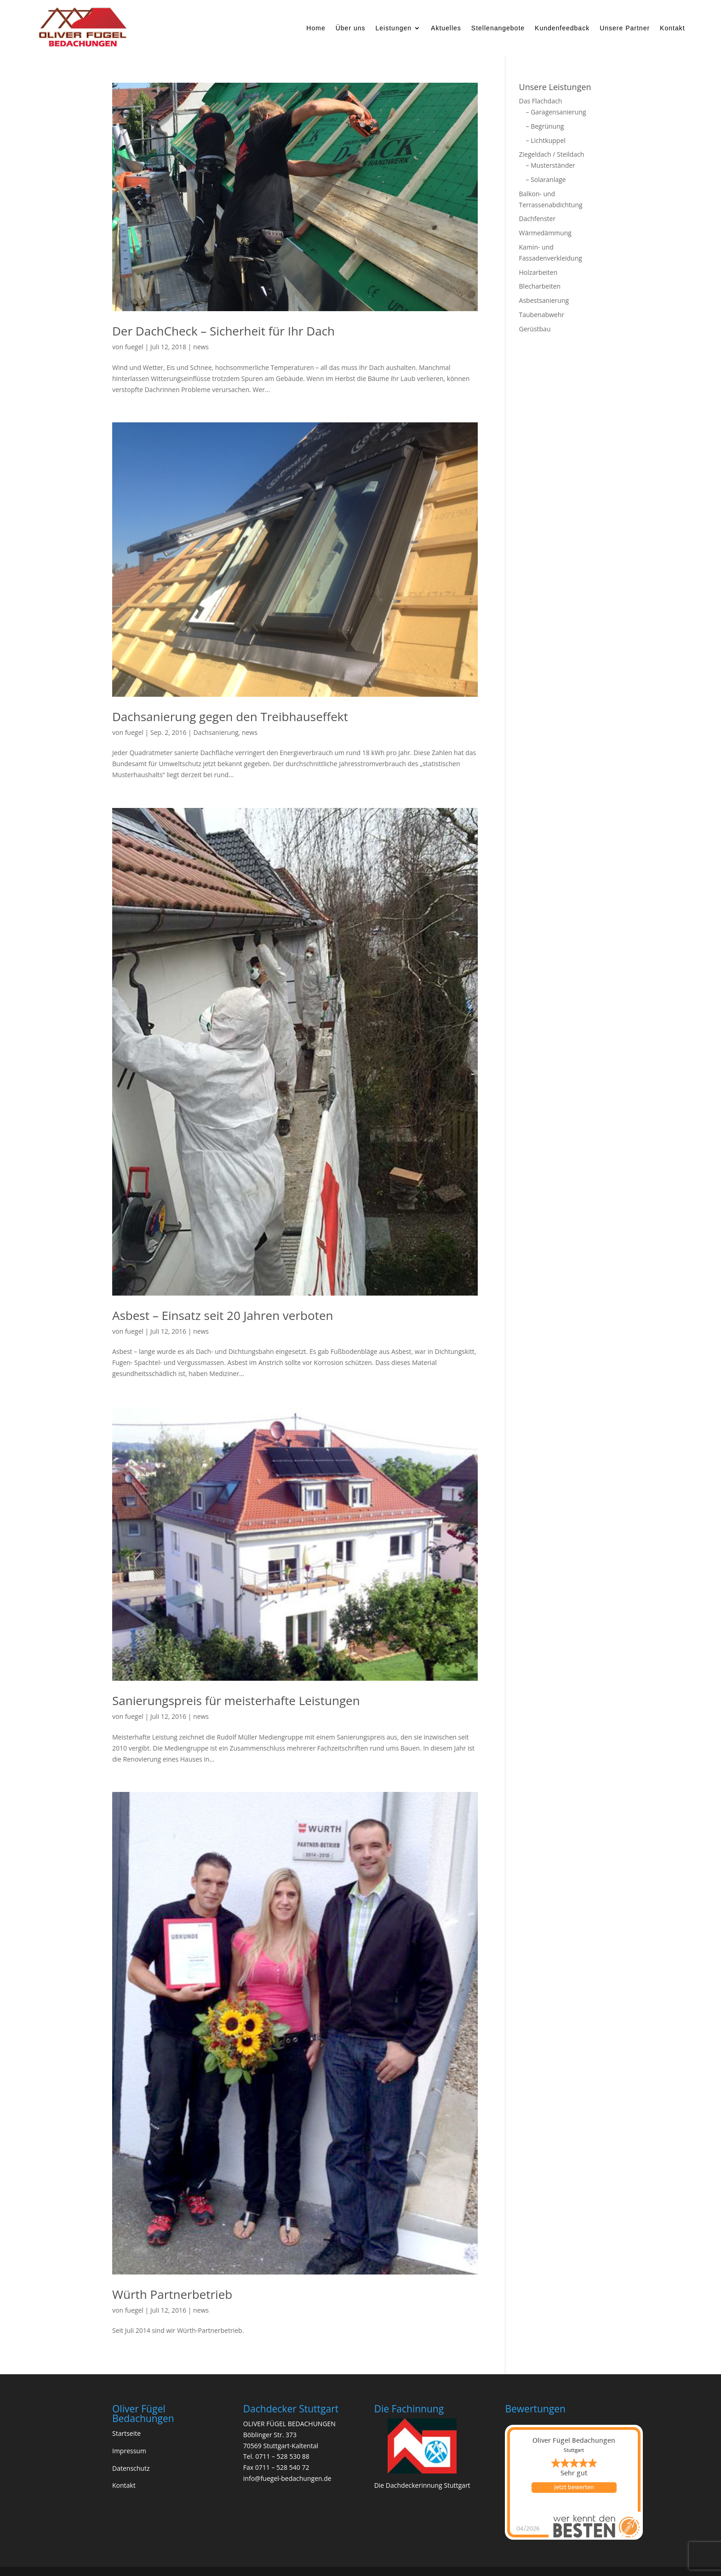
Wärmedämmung (545, 232)
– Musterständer (550, 165)
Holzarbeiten (538, 272)
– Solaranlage (546, 179)
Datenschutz (130, 2468)
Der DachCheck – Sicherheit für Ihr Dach (223, 331)
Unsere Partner (625, 28)
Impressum (129, 2450)
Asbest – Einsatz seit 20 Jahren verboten (222, 1315)
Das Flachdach (540, 101)
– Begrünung (545, 126)
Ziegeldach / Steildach (551, 154)
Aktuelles (446, 28)
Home (315, 28)
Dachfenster (537, 218)
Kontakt (672, 28)
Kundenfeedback (562, 28)
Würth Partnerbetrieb (172, 2294)
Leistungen (394, 28)
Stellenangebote (498, 28)
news (201, 346)
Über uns (351, 28)
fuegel (134, 346)
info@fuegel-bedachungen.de (287, 2478)
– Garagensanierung (556, 112)
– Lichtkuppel (546, 140)
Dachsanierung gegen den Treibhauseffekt (230, 716)
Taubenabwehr (541, 314)
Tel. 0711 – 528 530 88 (276, 2456)
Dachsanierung (215, 732)
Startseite (126, 2433)
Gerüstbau (535, 328)
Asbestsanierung (544, 300)
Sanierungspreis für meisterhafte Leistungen (236, 1700)
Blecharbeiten (540, 286)
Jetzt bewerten (574, 2487)
